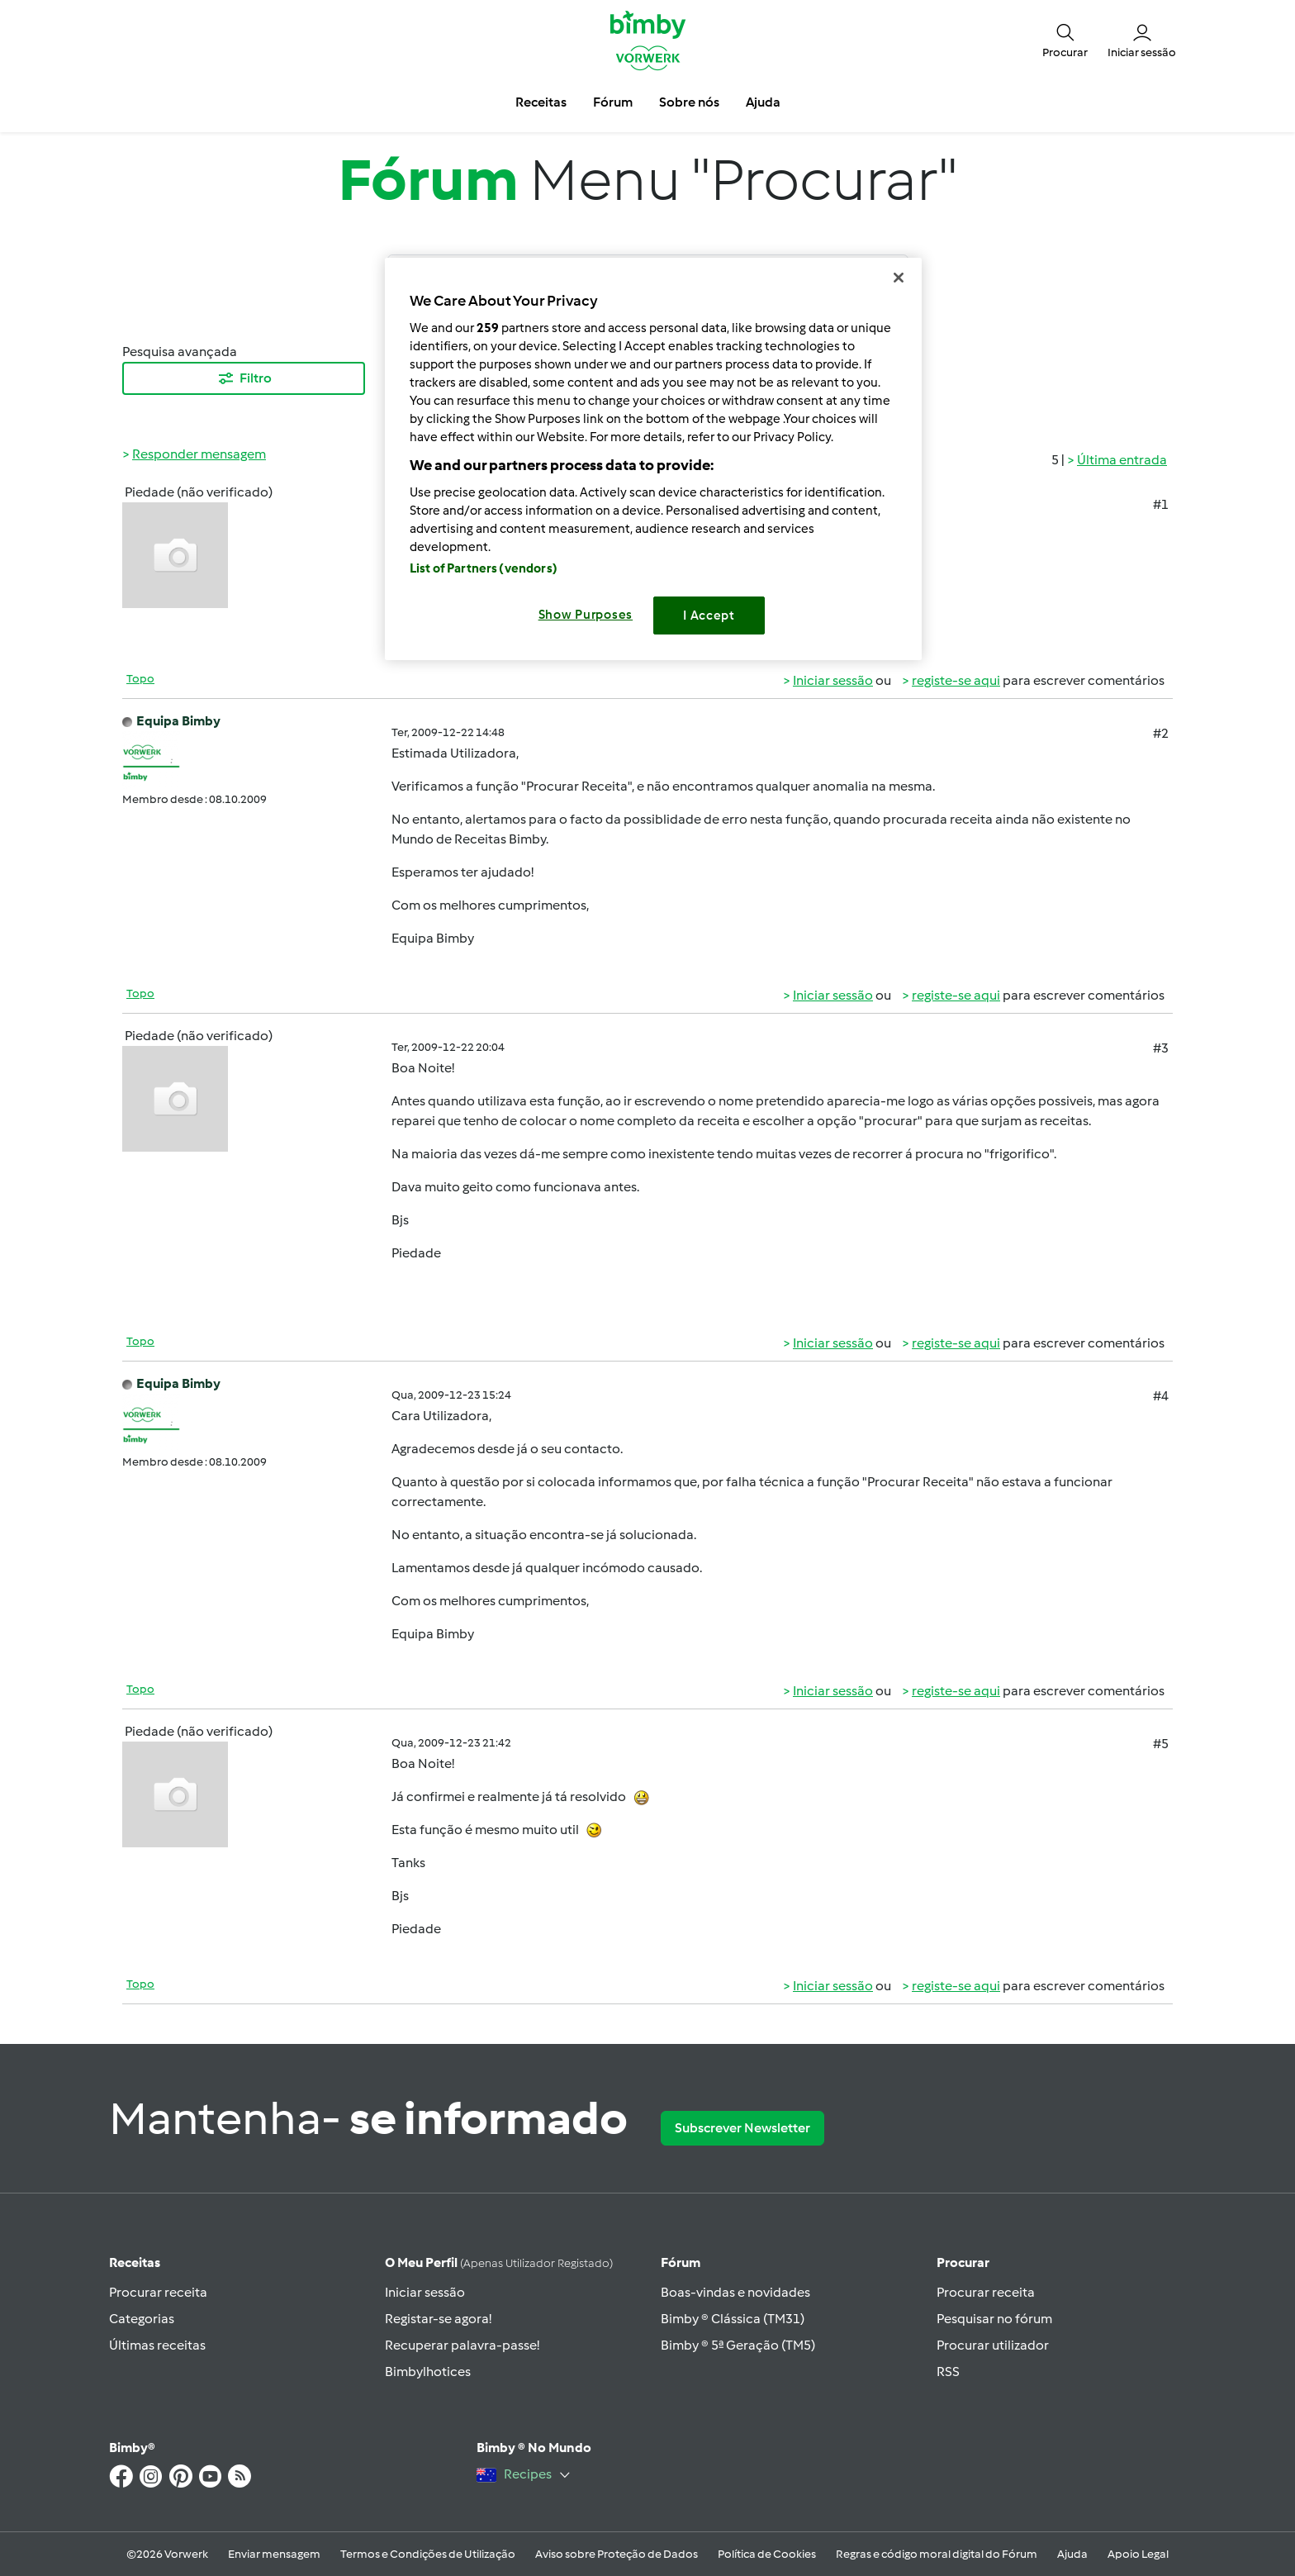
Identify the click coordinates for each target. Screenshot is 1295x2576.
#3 (1161, 1048)
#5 (1161, 1743)
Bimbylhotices (428, 2371)
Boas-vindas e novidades (735, 2292)
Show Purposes (585, 614)
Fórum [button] (613, 102)
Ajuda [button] (763, 102)
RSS (948, 2371)
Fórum (680, 2262)
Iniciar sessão (833, 680)
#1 (1161, 504)
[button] (1065, 40)
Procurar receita (158, 2292)
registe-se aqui (956, 680)
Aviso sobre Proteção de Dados (616, 2554)
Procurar (963, 2262)
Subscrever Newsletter (742, 2128)
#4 (1161, 1396)
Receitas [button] (541, 102)
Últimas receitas (157, 2345)
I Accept (709, 615)
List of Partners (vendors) (483, 568)
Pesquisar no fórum (994, 2318)
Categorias (141, 2318)
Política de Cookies (767, 2554)
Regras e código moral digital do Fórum (936, 2554)
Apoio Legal (1138, 2554)
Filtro (244, 378)
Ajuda (1072, 2554)
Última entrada (1122, 460)
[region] (653, 459)
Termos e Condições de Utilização (427, 2554)
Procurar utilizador (993, 2345)
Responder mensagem (199, 454)
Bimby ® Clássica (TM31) (732, 2318)
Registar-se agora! (438, 2318)
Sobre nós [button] (689, 102)
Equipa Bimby (178, 721)
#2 (1161, 733)
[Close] (898, 277)
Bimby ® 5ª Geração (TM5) (738, 2345)
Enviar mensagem (274, 2554)
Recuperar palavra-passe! (462, 2345)
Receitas (134, 2262)
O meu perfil (499, 2262)
